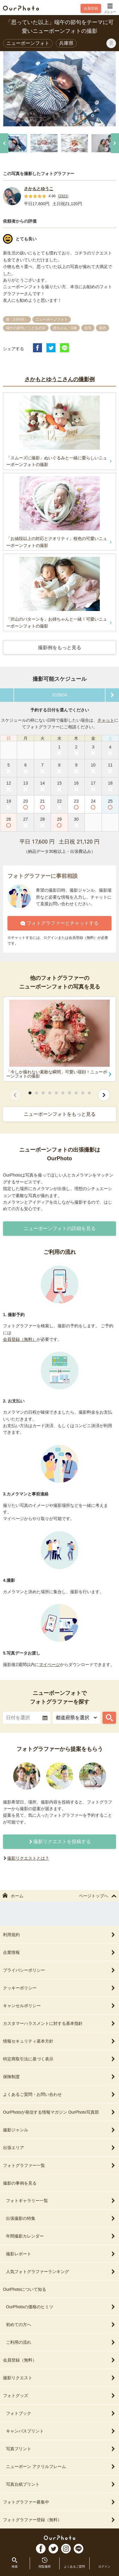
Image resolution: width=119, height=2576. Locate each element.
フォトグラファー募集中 (59, 2502)
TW (53, 2548)
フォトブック (61, 2413)
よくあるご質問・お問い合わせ (59, 2094)
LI (78, 2548)
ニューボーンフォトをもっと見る (60, 1114)
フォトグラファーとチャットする (59, 923)
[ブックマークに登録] (111, 43)
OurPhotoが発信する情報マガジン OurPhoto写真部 (59, 2112)
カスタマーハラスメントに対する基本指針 (59, 2023)
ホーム (12, 1895)
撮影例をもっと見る (59, 647)
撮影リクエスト (59, 2377)
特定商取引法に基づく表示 (59, 2059)
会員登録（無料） (20, 1339)
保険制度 (59, 2076)
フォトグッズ (59, 2395)
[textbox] (26, 1718)
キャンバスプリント (61, 2431)
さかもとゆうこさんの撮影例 (60, 379)
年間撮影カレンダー (61, 2236)
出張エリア (59, 2147)
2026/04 (59, 695)
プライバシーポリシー (59, 1970)
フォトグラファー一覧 (59, 2165)
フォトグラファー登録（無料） (59, 2519)
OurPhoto (59, 2537)
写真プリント (61, 2448)
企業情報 (59, 1952)
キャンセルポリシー (59, 2005)
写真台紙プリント (61, 2484)
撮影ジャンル (59, 2130)
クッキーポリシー (59, 1988)
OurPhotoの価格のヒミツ (61, 2306)
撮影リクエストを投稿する (59, 1841)
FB (41, 2548)
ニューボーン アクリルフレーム (61, 2466)
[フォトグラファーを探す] (109, 1718)
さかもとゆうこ (38, 189)
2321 (63, 196)
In (66, 2548)
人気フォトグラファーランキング (61, 2271)
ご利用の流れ (61, 2342)
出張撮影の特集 (61, 2218)
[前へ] (4, 143)
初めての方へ (61, 2324)
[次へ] (115, 143)
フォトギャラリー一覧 (61, 2200)
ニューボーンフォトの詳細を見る (60, 1228)
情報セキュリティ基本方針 (59, 2041)
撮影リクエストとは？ (28, 1858)
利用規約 (59, 1934)
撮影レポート (61, 2254)
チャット (105, 720)
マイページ (49, 1664)
